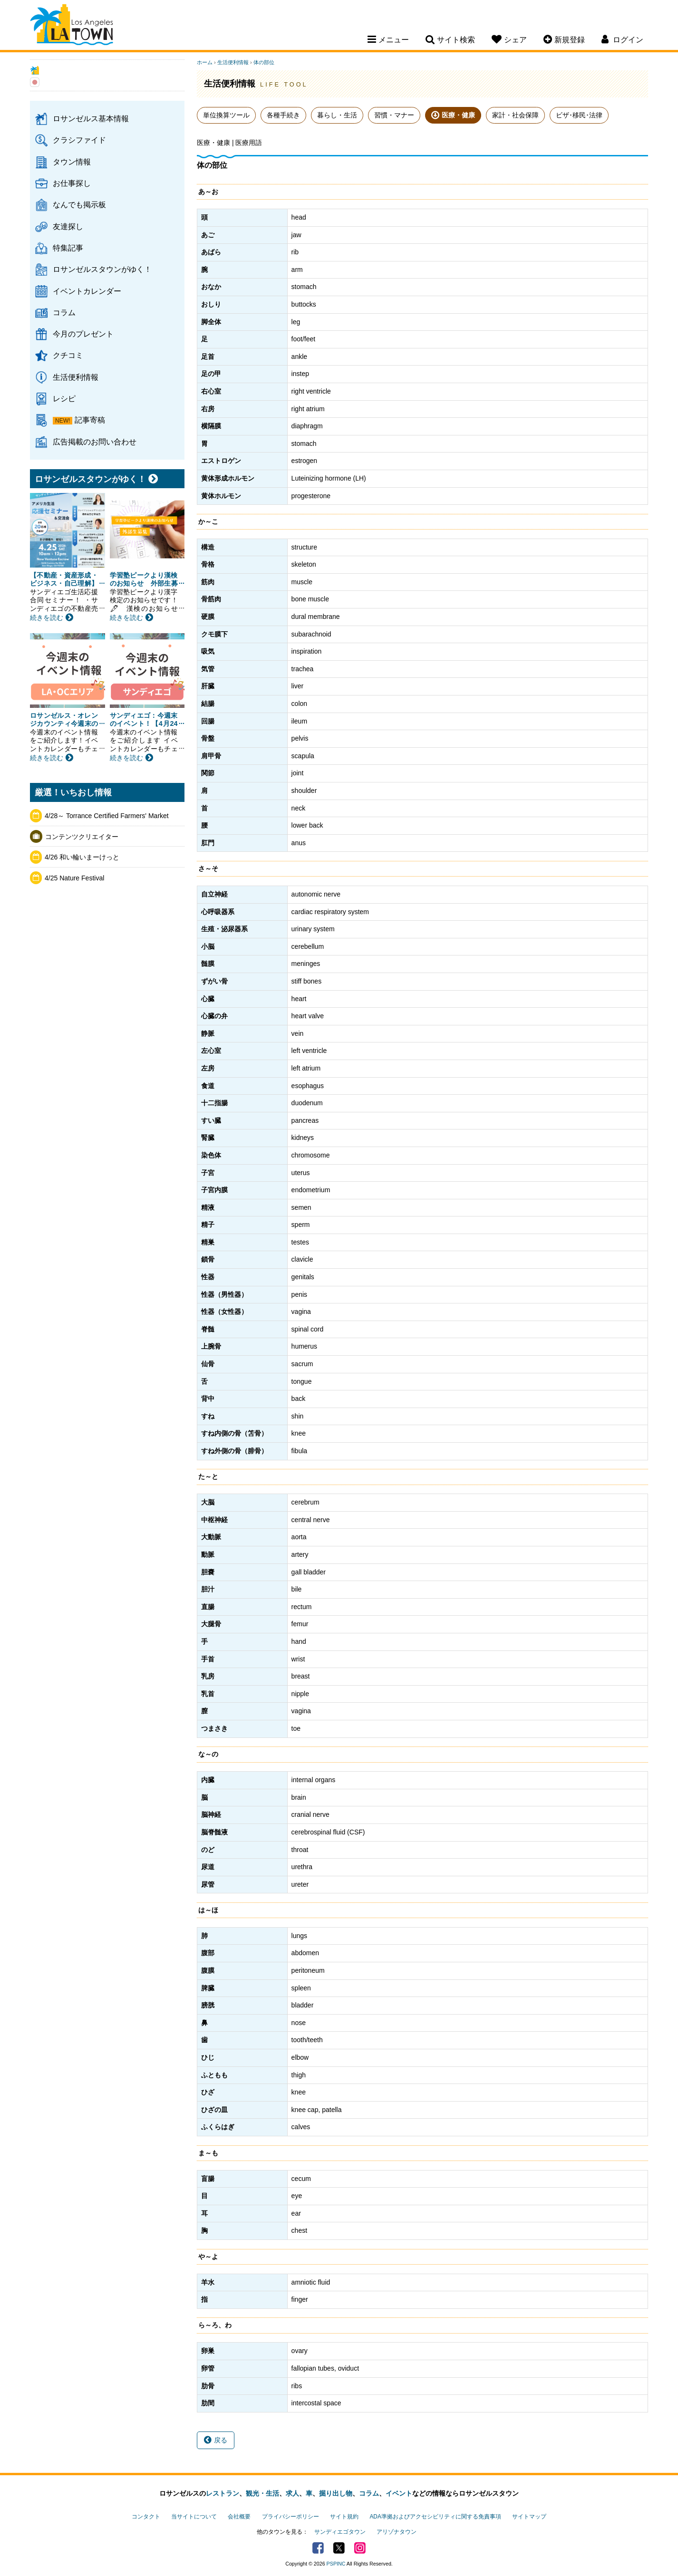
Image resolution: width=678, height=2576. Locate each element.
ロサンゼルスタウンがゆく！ (102, 269)
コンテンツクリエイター (81, 836)
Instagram (360, 2548)
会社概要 (239, 2516)
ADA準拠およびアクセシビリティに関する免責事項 (435, 2516)
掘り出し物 (335, 2493)
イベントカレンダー (87, 291)
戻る (215, 2440)
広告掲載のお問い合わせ (94, 441)
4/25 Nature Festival (74, 878)
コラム (64, 312)
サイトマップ (529, 2516)
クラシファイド (79, 139)
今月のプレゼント (83, 333)
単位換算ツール (226, 115)
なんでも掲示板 (79, 204)
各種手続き (283, 115)
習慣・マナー (394, 115)
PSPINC (336, 2563)
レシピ (64, 398)
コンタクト (146, 2516)
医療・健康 (458, 115)
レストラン (222, 2493)
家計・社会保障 (515, 115)
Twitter (339, 2548)
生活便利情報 (75, 377)
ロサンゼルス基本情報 (91, 118)
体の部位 (263, 62)
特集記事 (68, 247)
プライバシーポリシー (290, 2516)
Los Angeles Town (71, 26)
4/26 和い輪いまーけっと (82, 857)
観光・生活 (262, 2493)
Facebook (318, 2548)
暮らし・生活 (337, 115)
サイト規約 (344, 2516)
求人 (292, 2493)
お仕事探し (72, 183)
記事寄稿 (90, 419)
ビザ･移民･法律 (579, 115)
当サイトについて (194, 2516)
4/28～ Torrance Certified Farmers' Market (107, 816)
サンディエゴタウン (340, 2531)
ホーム (205, 62)
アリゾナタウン (396, 2531)
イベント (399, 2493)
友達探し (68, 226)
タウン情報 (72, 161)
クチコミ (68, 355)
